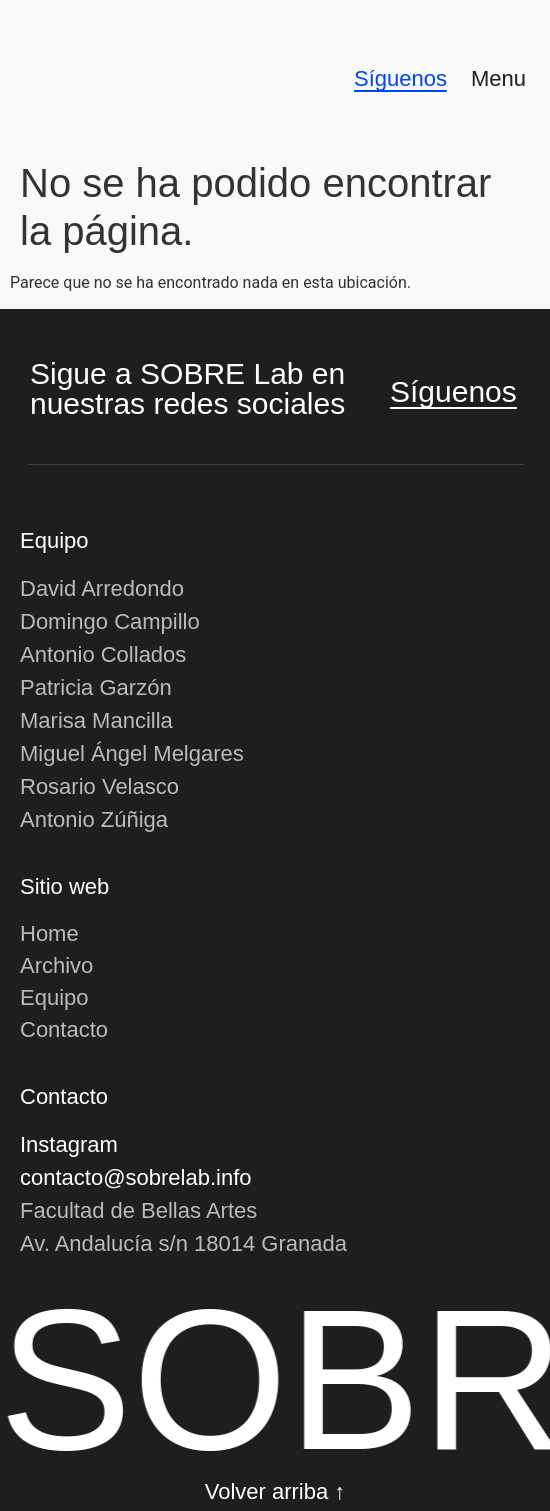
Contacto (64, 1029)
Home (49, 933)
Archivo (56, 965)
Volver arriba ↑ (275, 1491)
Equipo (54, 997)
